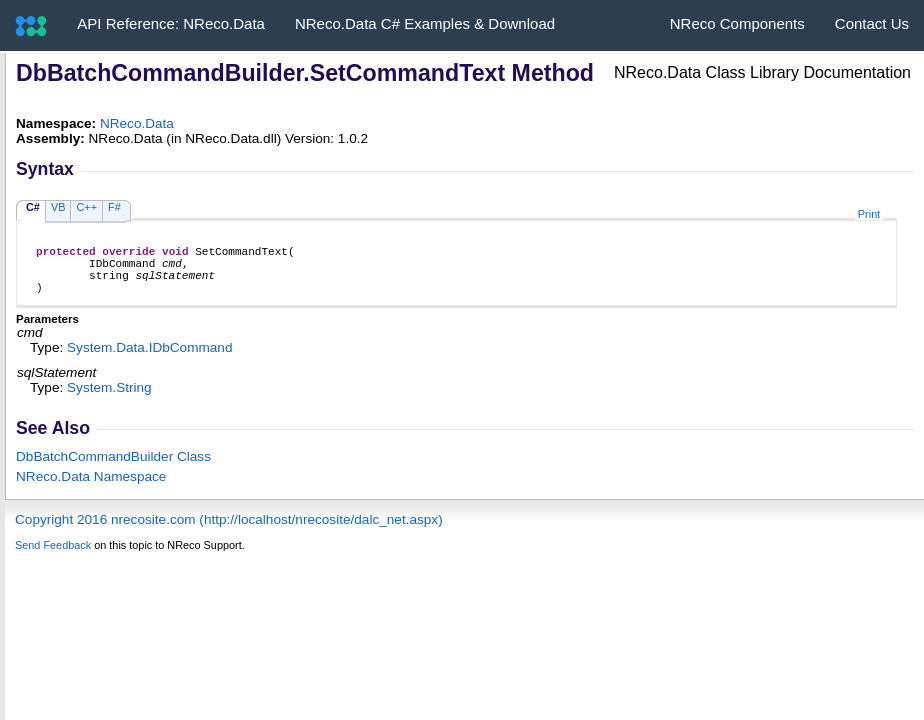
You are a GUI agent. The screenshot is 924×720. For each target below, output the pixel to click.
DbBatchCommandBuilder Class (113, 468)
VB (58, 207)
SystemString (109, 399)
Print (869, 214)
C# (33, 207)
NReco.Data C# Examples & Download (425, 23)
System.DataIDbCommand (149, 359)
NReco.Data (137, 123)
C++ (86, 207)
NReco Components (737, 23)
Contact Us (872, 23)
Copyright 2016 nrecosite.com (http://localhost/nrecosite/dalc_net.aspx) (229, 531)
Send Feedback (53, 557)
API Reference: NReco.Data (171, 23)
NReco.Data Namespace (91, 488)
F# (114, 207)
